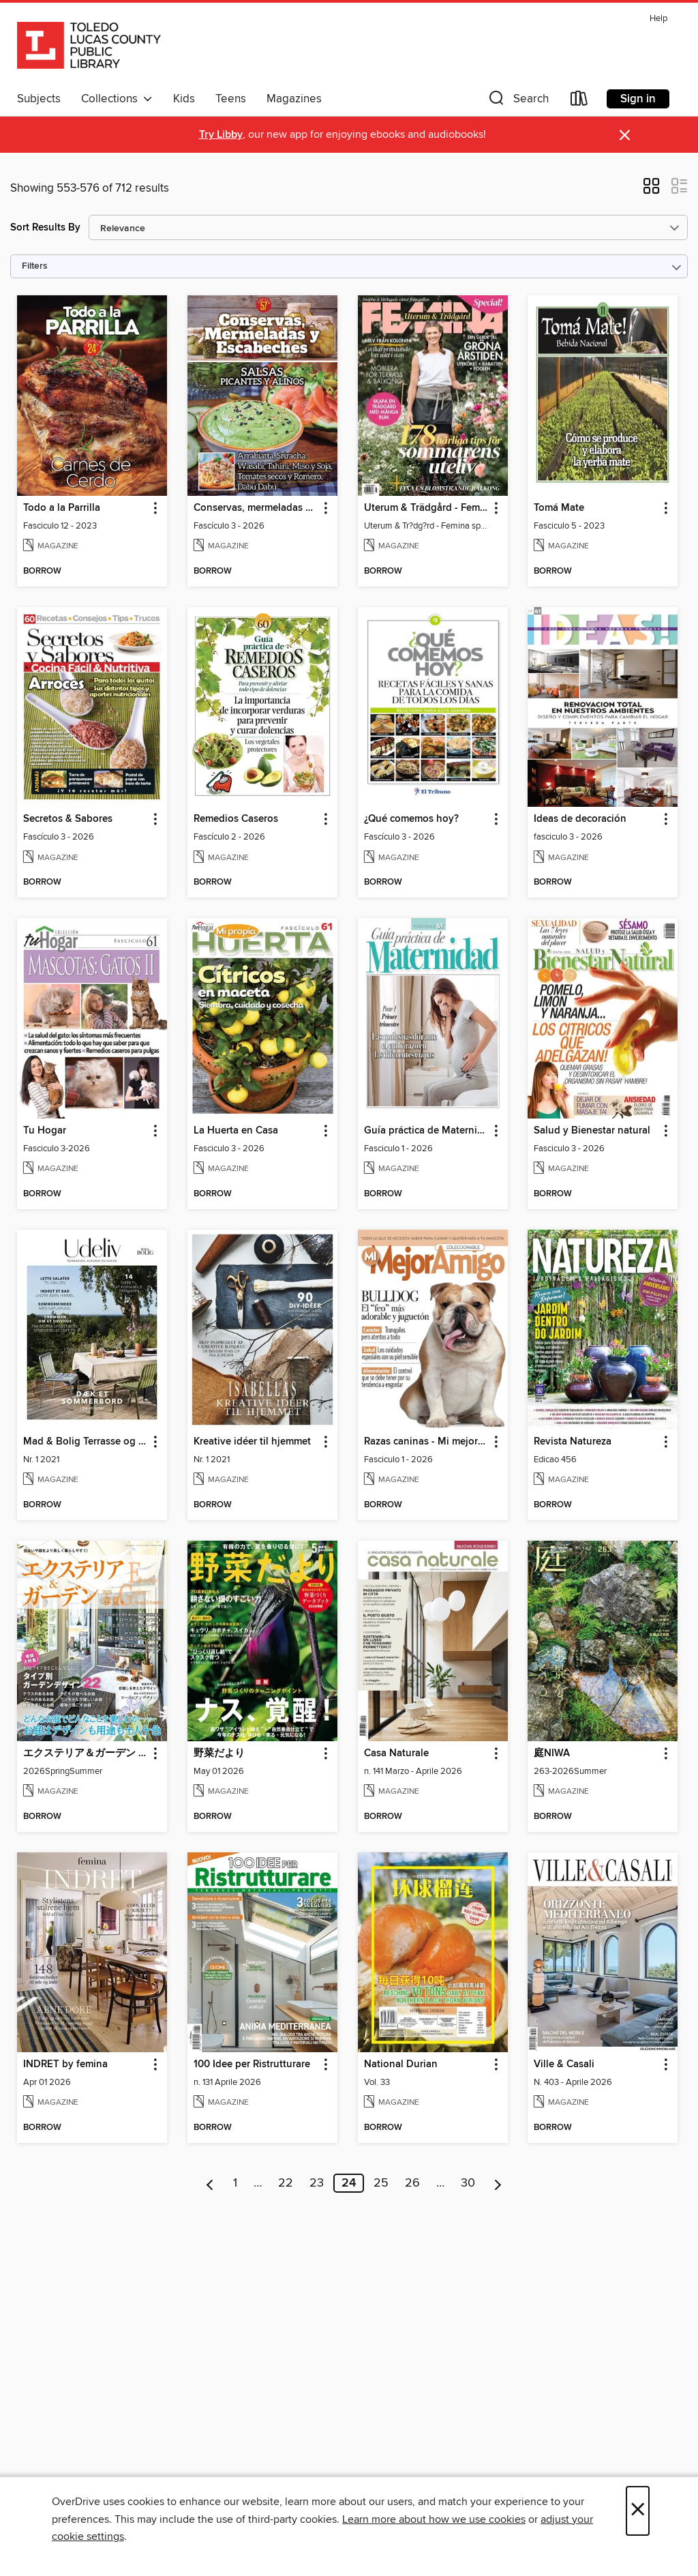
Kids (184, 98)
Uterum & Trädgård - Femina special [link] (426, 508)
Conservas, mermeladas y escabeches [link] (256, 508)
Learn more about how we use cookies (434, 2519)
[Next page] (498, 2183)
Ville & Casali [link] (564, 2064)
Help (658, 19)
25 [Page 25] (381, 2183)
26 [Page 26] (412, 2183)
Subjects (39, 98)
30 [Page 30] (468, 2183)
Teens (230, 98)
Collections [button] (117, 98)
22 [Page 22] (285, 2183)
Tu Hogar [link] (44, 1131)
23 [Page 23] (316, 2183)
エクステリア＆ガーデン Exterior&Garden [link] (85, 1753)
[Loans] (579, 101)
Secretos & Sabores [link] (67, 819)
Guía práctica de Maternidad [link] (426, 1131)
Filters (35, 266)
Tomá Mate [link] (559, 508)
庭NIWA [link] (552, 1753)
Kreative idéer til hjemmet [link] (252, 1442)
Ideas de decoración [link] (580, 819)
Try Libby (221, 135)
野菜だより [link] (219, 1753)
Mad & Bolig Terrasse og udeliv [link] (85, 1442)
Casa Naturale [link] (396, 1753)
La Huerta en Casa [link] (236, 1131)
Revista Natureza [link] (572, 1442)
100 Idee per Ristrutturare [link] (252, 2064)
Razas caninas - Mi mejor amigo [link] (426, 1442)
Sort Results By (45, 227)
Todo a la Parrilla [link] (61, 508)
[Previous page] (210, 2183)
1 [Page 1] (235, 2183)
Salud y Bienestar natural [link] (592, 1131)
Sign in (638, 98)
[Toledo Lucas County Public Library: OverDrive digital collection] (89, 47)
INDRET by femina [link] (65, 2064)
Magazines (294, 98)
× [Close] (637, 2510)
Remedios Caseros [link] (236, 819)
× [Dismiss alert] (625, 135)
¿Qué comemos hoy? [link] (411, 819)
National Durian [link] (401, 2064)
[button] (517, 101)
